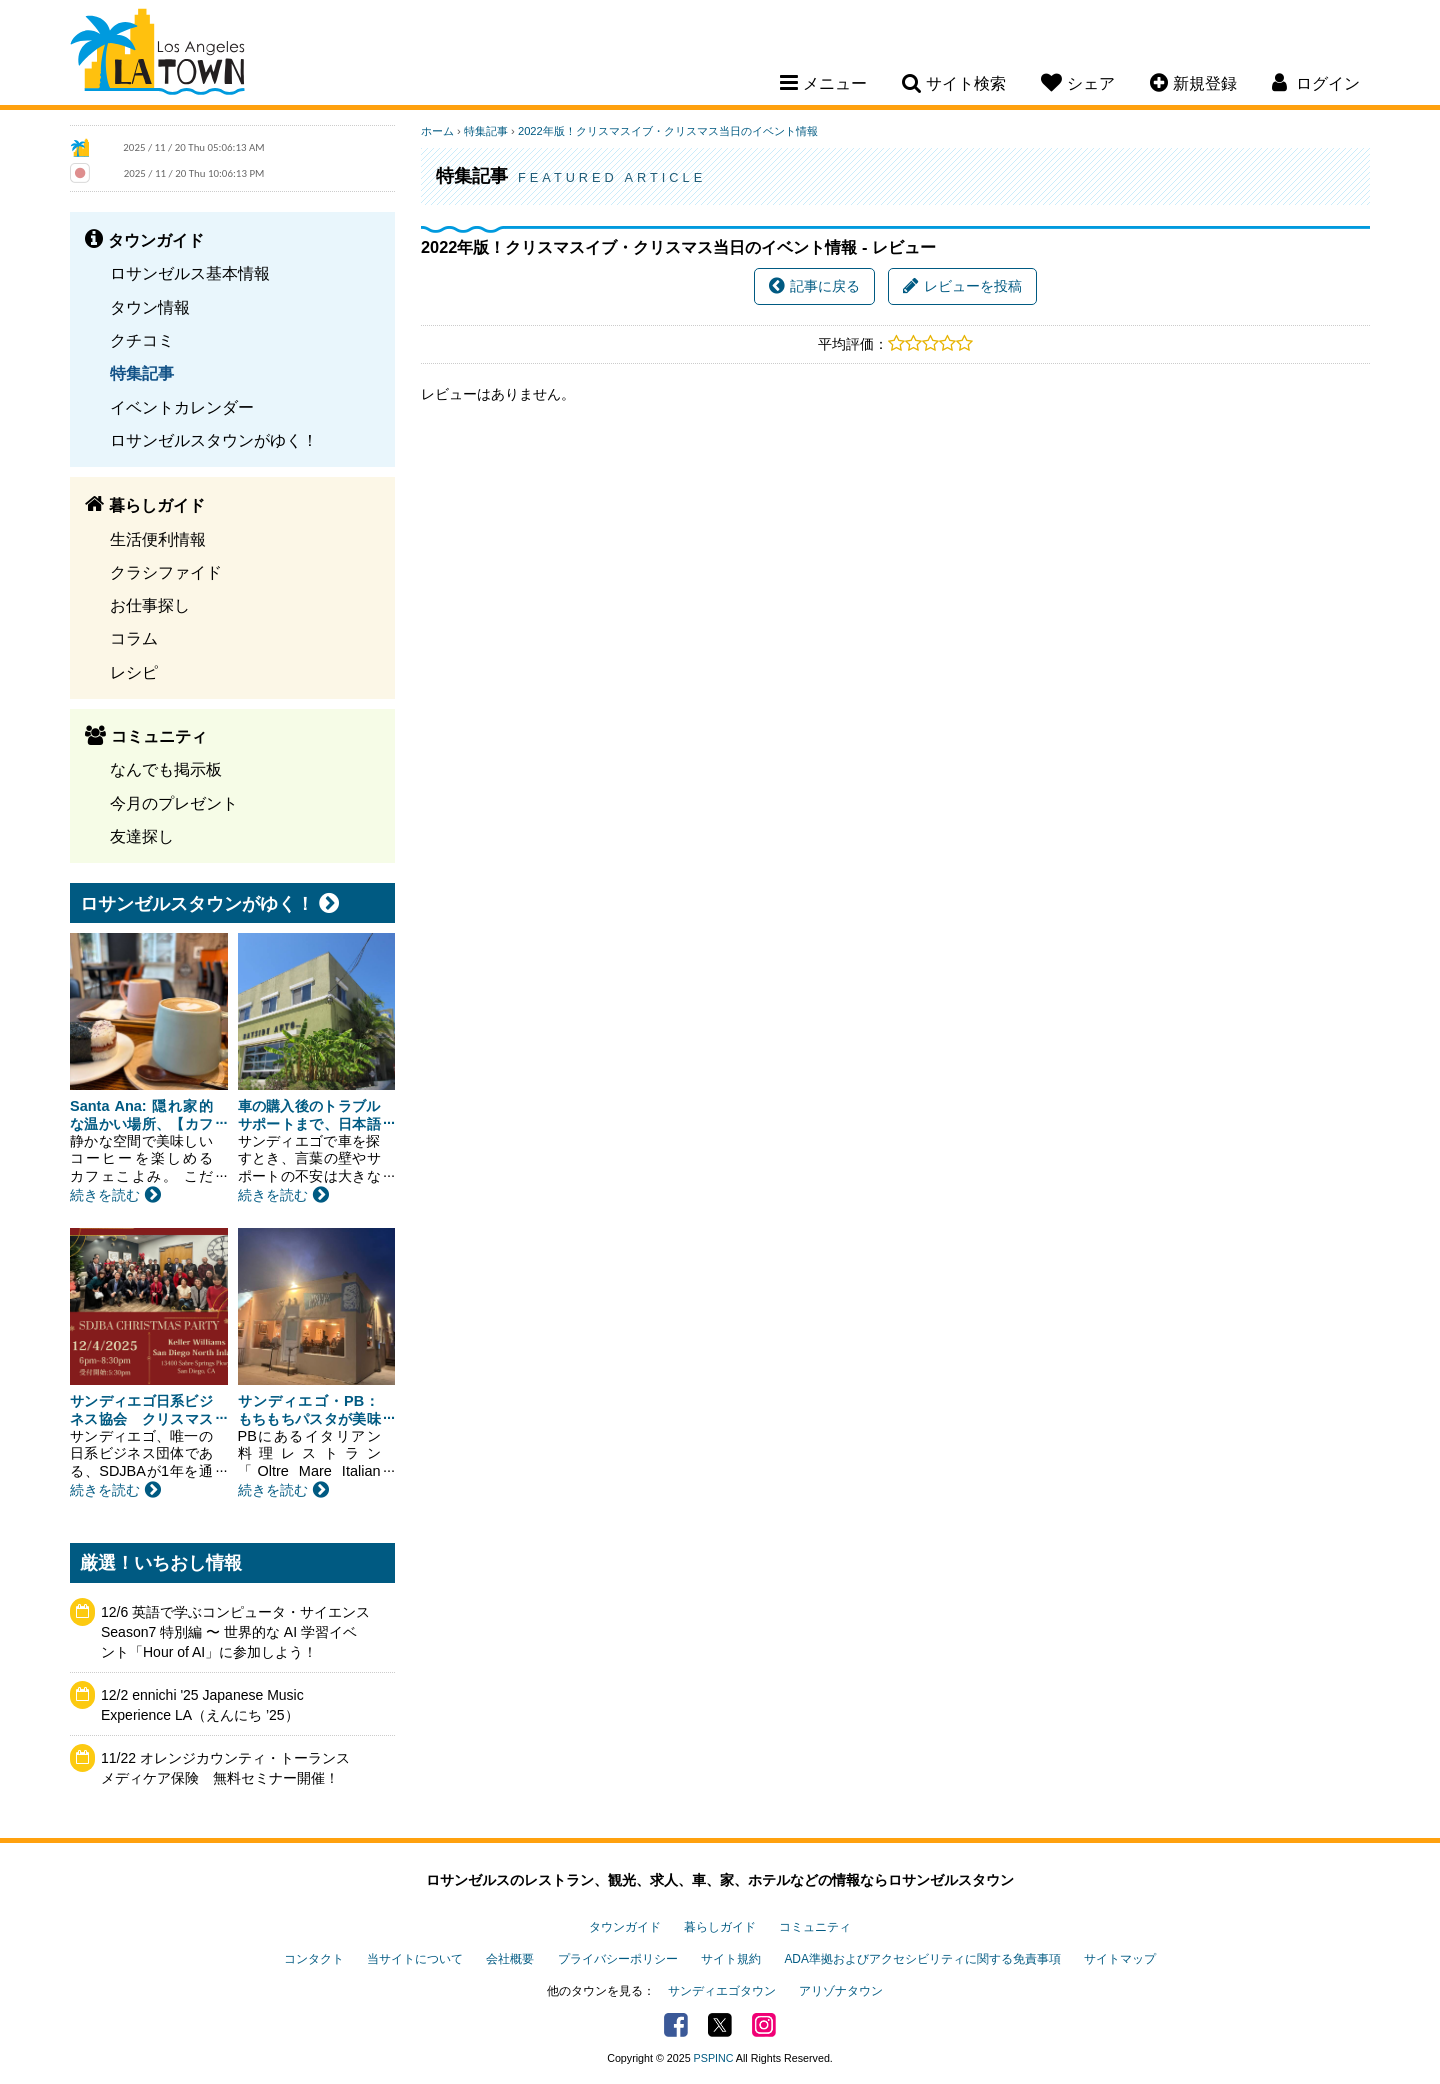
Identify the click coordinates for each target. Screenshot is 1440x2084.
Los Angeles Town (157, 55)
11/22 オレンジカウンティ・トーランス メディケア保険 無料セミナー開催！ (232, 1768)
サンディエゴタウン (722, 1991)
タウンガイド (625, 1927)
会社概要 (510, 1959)
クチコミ (142, 340)
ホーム (437, 131)
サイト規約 (731, 1959)
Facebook (676, 2025)
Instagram (764, 2025)
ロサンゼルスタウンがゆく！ (214, 440)
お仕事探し (150, 605)
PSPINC (714, 2058)
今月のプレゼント (174, 803)
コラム (134, 638)
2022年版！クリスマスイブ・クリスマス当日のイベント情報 (668, 131)
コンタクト (314, 1959)
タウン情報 (150, 307)
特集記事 (142, 373)
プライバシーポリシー (618, 1959)
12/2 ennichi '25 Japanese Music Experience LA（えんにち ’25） (202, 1705)
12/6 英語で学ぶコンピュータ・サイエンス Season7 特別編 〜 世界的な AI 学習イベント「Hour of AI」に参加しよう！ (235, 1631)
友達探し (142, 836)
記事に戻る (814, 286)
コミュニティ (815, 1927)
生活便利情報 (158, 539)
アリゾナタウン (841, 1991)
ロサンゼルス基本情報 (190, 273)
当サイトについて (415, 1959)
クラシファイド (166, 572)
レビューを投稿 (962, 286)
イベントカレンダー (182, 407)
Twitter (720, 2025)
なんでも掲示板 (166, 769)
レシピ (134, 672)
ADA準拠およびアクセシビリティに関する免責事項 (922, 1959)
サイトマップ (1120, 1959)
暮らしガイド (720, 1927)
